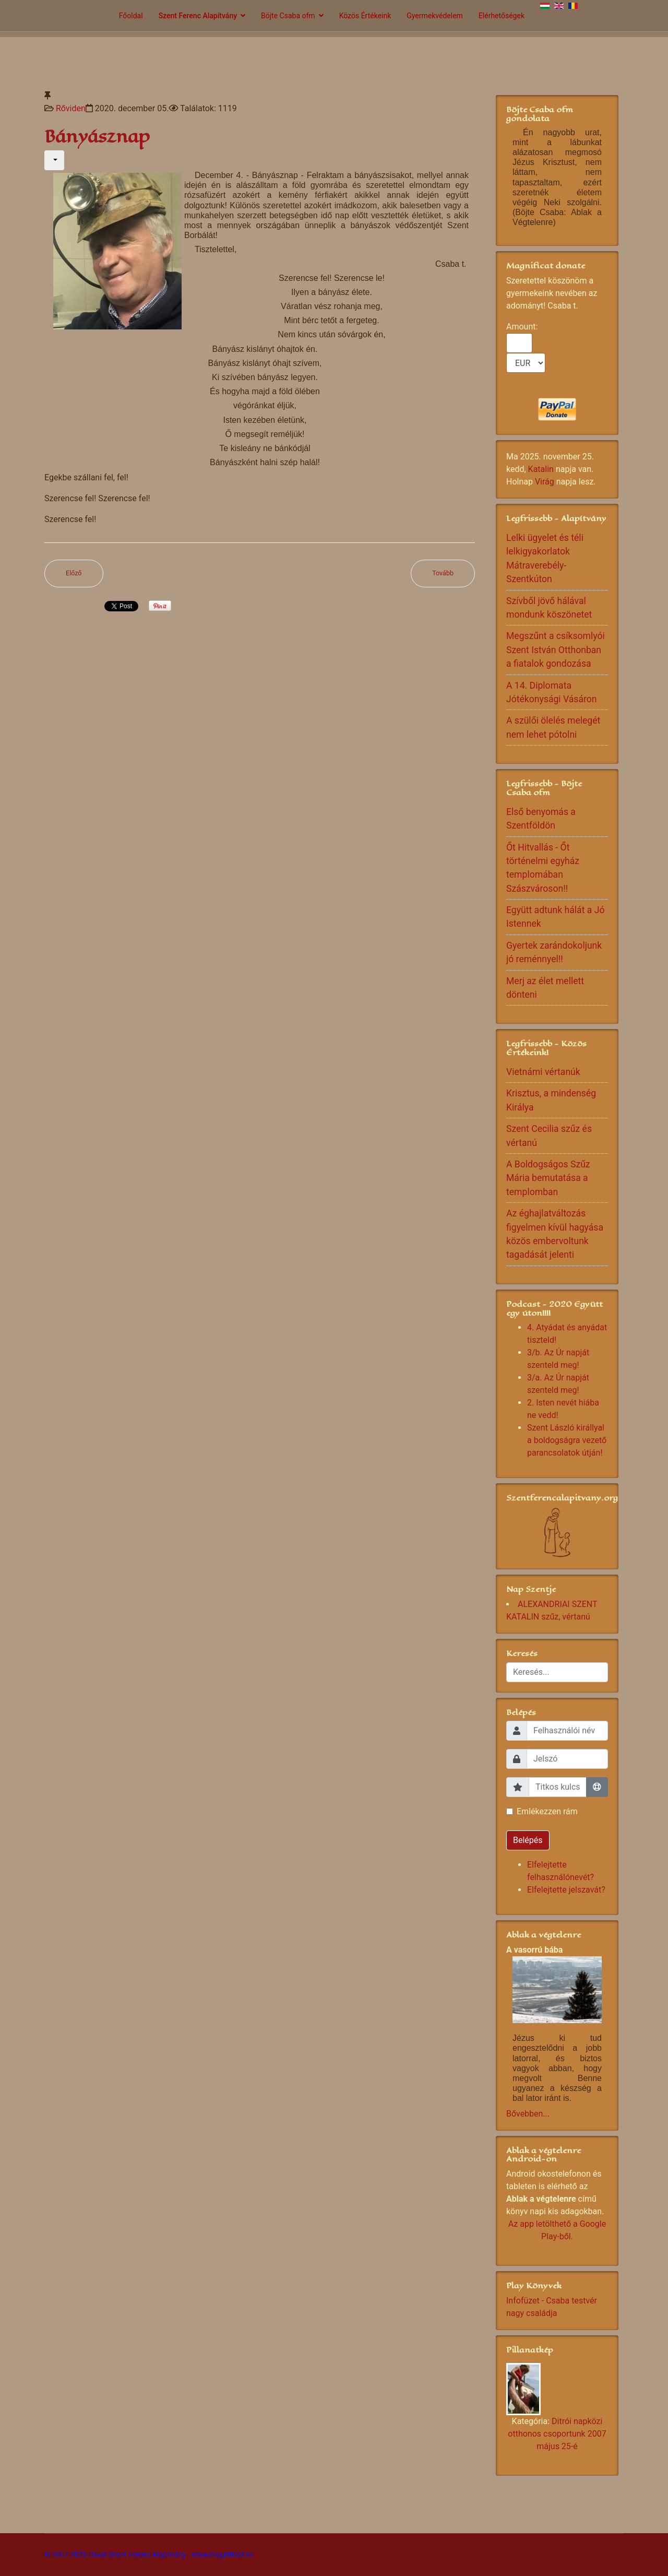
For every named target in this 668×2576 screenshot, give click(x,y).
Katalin (541, 469)
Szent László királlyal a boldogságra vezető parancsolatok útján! (566, 1440)
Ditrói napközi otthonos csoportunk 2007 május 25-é (557, 2433)
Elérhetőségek (501, 15)
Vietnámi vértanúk (543, 1072)
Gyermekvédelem (435, 15)
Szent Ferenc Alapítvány (198, 15)
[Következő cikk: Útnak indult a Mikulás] (443, 573)
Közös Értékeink (365, 15)
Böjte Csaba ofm (288, 15)
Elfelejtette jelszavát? (566, 1890)
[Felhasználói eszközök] (54, 160)
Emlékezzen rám (547, 1811)
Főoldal (131, 15)
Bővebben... (528, 2114)
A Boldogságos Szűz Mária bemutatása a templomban (548, 1178)
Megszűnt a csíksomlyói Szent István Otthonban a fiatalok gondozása (555, 650)
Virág (544, 482)
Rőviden (71, 108)
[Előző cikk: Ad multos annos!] (73, 573)
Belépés (528, 1840)
